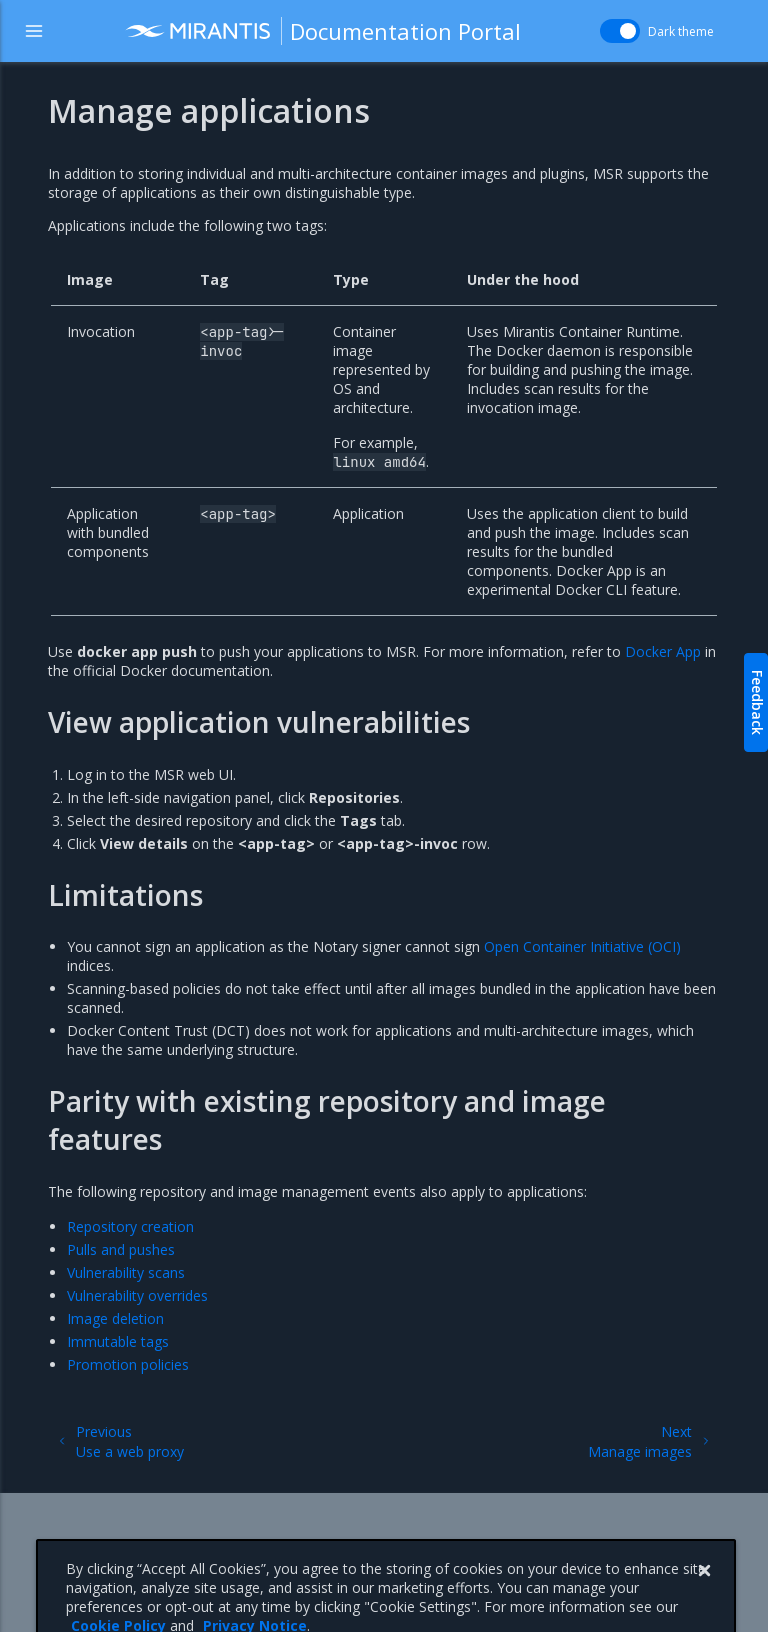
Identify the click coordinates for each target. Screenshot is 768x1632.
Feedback (757, 702)
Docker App (663, 651)
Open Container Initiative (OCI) (582, 946)
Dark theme (681, 31)
